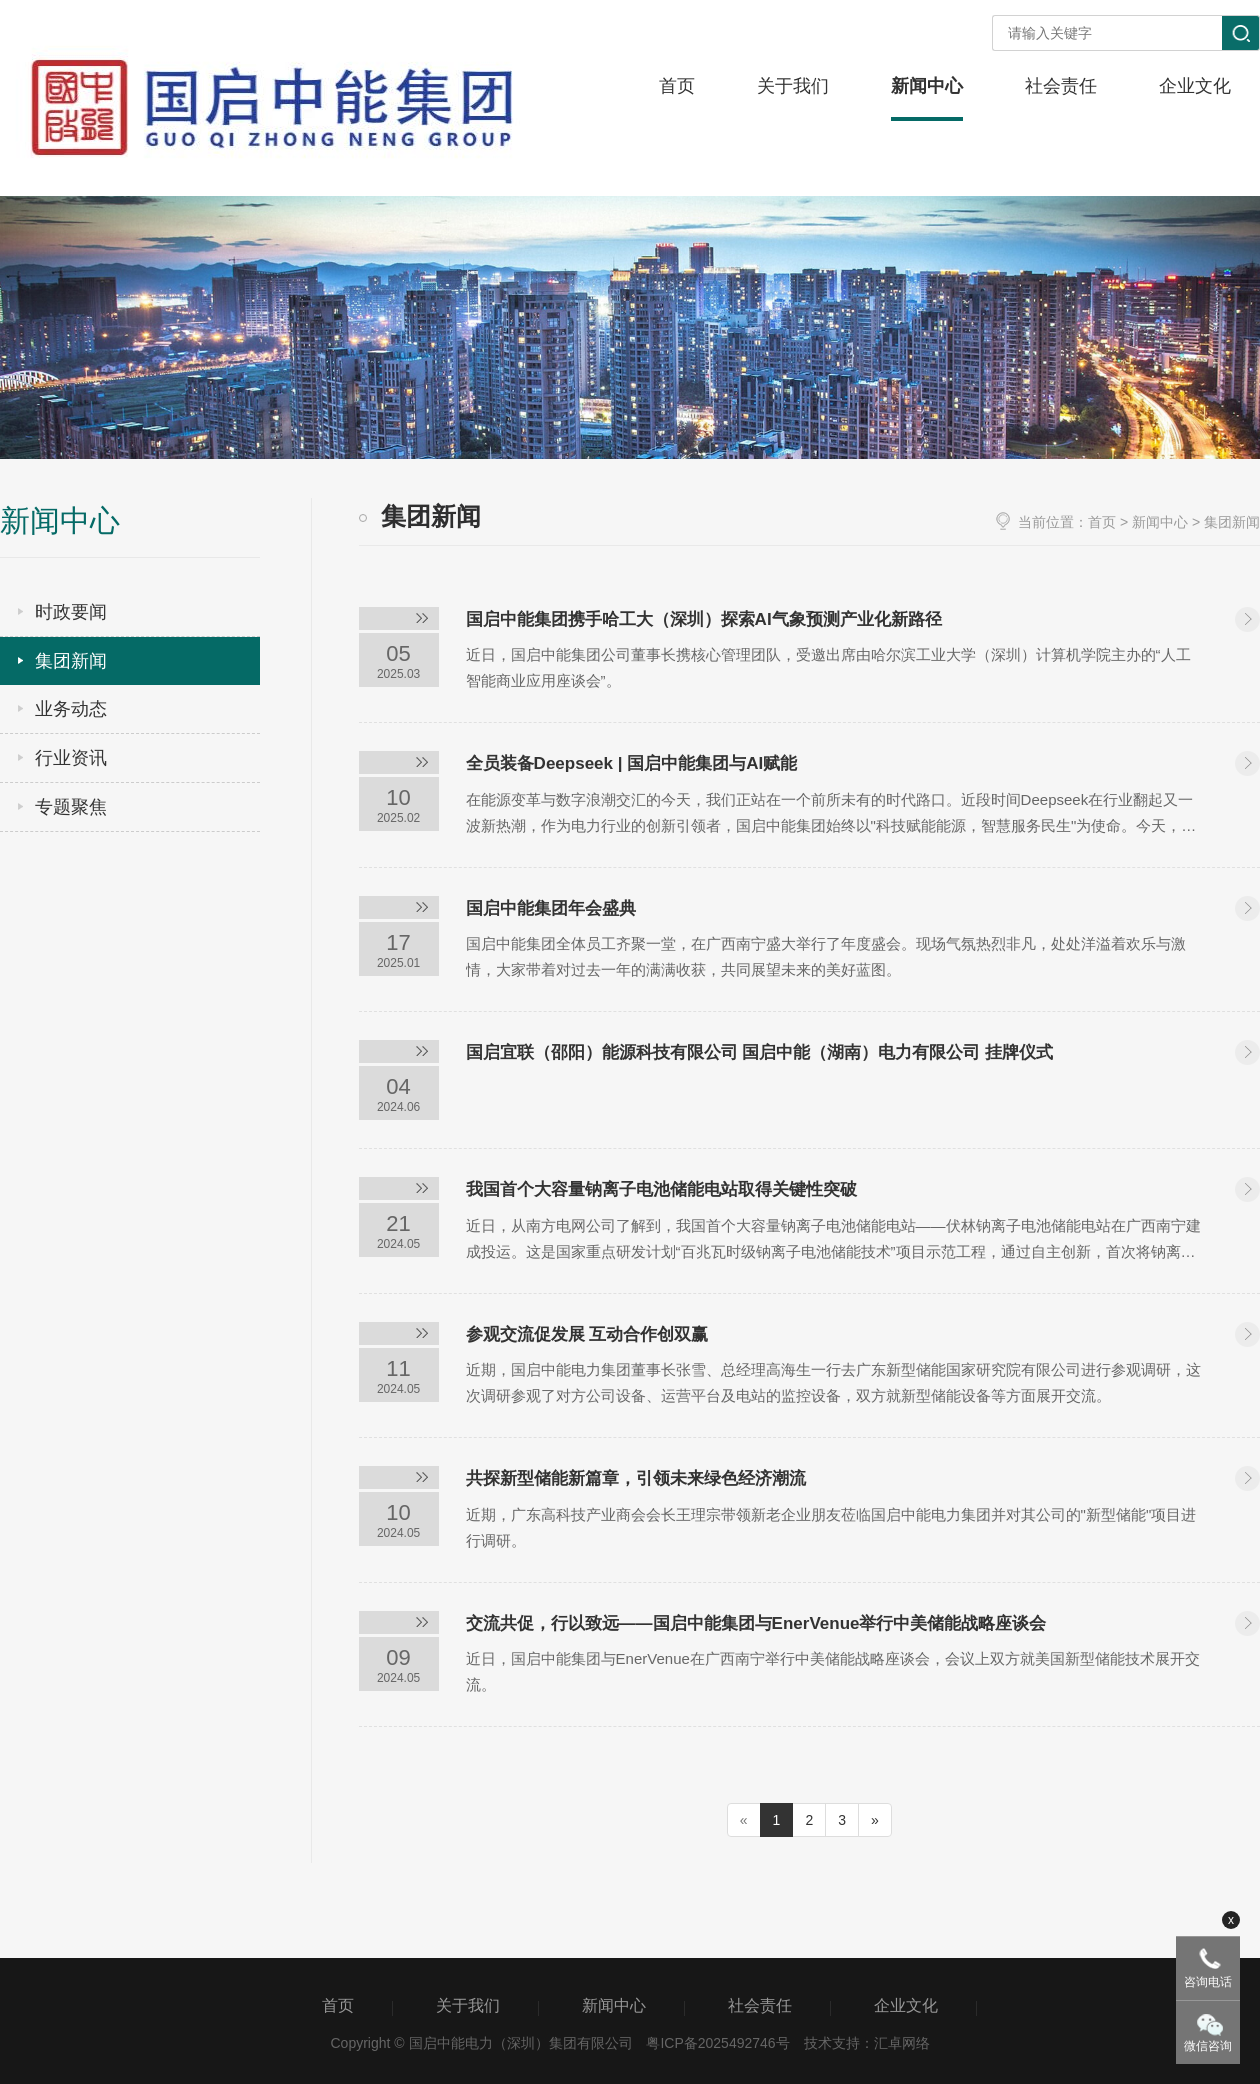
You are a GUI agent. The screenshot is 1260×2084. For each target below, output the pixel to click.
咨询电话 (1208, 1982)
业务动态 (71, 709)
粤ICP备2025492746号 (717, 2043)
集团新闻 (71, 661)
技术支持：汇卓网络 (867, 2043)
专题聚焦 (71, 807)
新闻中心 (1160, 522)
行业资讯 (71, 758)
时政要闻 (71, 612)
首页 (1102, 522)
